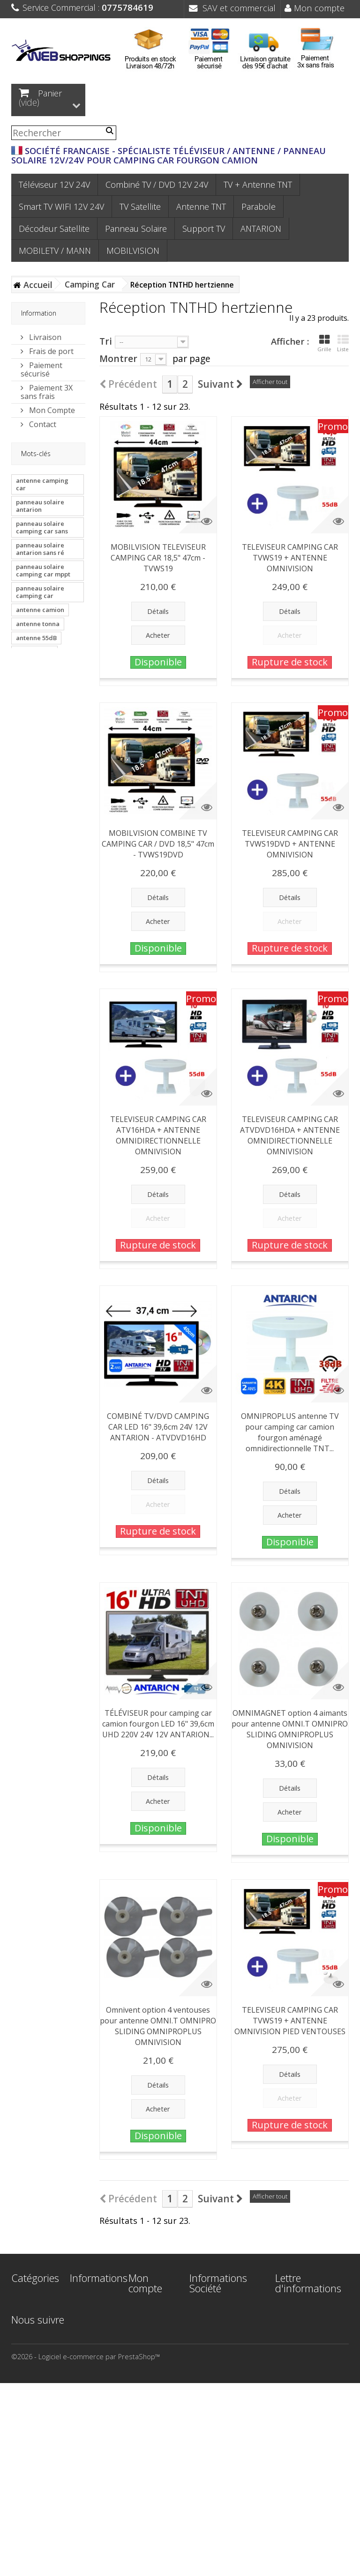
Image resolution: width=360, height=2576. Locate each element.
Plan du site (88, 2462)
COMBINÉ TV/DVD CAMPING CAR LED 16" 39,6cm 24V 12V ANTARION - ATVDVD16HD (158, 1427)
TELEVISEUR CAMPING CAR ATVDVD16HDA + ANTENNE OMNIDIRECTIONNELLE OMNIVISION (290, 1135)
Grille (324, 343)
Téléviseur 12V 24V (54, 184)
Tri (105, 341)
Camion (23, 2469)
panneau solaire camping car (40, 594)
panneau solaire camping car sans (42, 530)
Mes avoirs (145, 2330)
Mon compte (315, 8)
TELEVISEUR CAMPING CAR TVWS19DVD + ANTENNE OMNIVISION (290, 844)
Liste (343, 343)
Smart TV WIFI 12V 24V (61, 206)
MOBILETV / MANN (55, 250)
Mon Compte (51, 410)
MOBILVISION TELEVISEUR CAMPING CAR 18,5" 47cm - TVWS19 (158, 558)
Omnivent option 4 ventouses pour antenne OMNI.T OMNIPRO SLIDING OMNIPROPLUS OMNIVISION (158, 2026)
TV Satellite (140, 206)
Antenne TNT (201, 206)
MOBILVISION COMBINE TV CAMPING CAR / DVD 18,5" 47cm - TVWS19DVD (158, 844)
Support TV (203, 228)
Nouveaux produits (85, 2316)
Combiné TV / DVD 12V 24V (156, 184)
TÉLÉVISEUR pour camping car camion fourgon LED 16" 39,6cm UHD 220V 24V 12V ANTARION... (158, 1724)
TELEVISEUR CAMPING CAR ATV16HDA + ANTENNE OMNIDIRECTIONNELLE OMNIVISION (158, 1135)
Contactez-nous (87, 2359)
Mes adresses (143, 2348)
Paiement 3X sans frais (47, 391)
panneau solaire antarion (40, 508)
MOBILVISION (132, 250)
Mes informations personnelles (149, 2373)
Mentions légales (84, 2380)
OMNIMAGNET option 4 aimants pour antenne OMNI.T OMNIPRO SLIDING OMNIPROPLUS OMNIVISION (290, 1729)
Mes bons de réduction (149, 2400)
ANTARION (260, 228)
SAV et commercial (232, 8)
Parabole (258, 206)
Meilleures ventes (86, 2337)
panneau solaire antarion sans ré (40, 551)
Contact (41, 424)
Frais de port (50, 351)
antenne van (34, 654)
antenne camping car (42, 487)
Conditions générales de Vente (91, 2406)
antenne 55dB (36, 640)
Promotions (88, 2298)
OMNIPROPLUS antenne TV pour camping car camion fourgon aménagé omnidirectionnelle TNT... (290, 1432)
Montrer (118, 358)
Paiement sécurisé (41, 369)
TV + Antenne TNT (258, 184)
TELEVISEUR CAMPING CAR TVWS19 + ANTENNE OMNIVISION (290, 558)
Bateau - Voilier (24, 2452)
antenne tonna (38, 626)
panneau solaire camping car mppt (43, 573)
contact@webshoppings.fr (236, 2357)
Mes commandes (148, 2313)
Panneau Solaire (136, 228)
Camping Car (31, 2435)
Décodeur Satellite (54, 228)
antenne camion (40, 612)
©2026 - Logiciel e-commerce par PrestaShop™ (85, 2549)
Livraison (44, 337)
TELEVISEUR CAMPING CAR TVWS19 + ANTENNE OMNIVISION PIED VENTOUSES (289, 2021)
